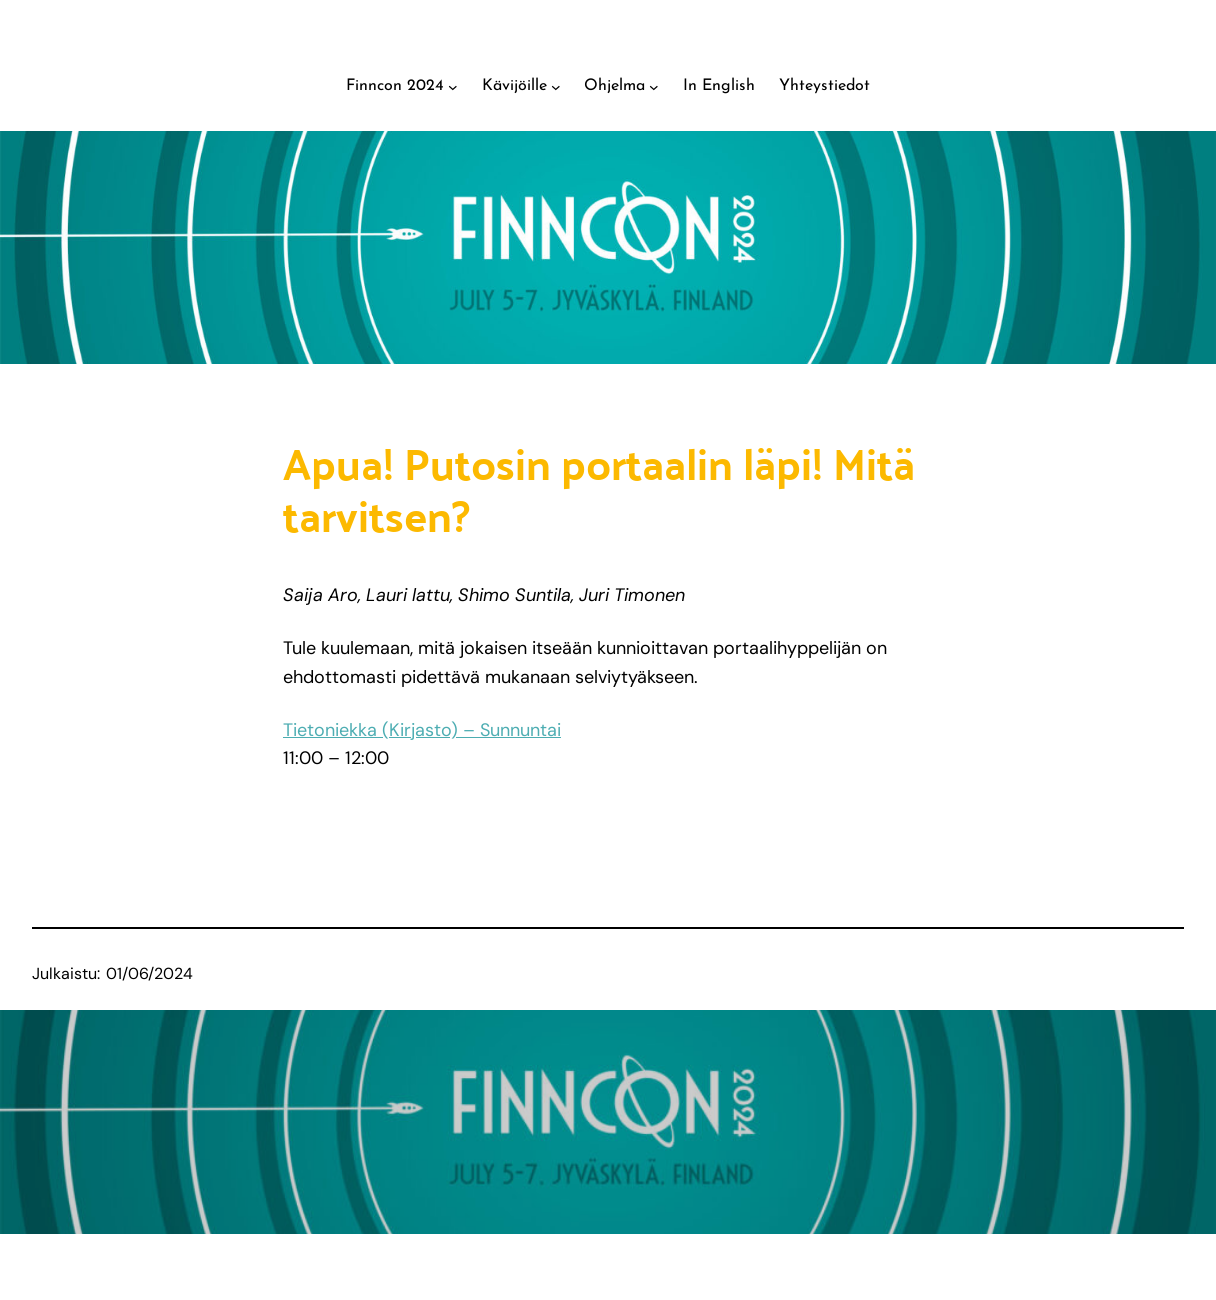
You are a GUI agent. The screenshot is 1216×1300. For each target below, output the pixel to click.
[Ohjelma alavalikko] (654, 87)
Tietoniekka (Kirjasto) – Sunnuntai (422, 730)
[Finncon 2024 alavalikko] (453, 87)
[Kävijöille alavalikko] (556, 87)
